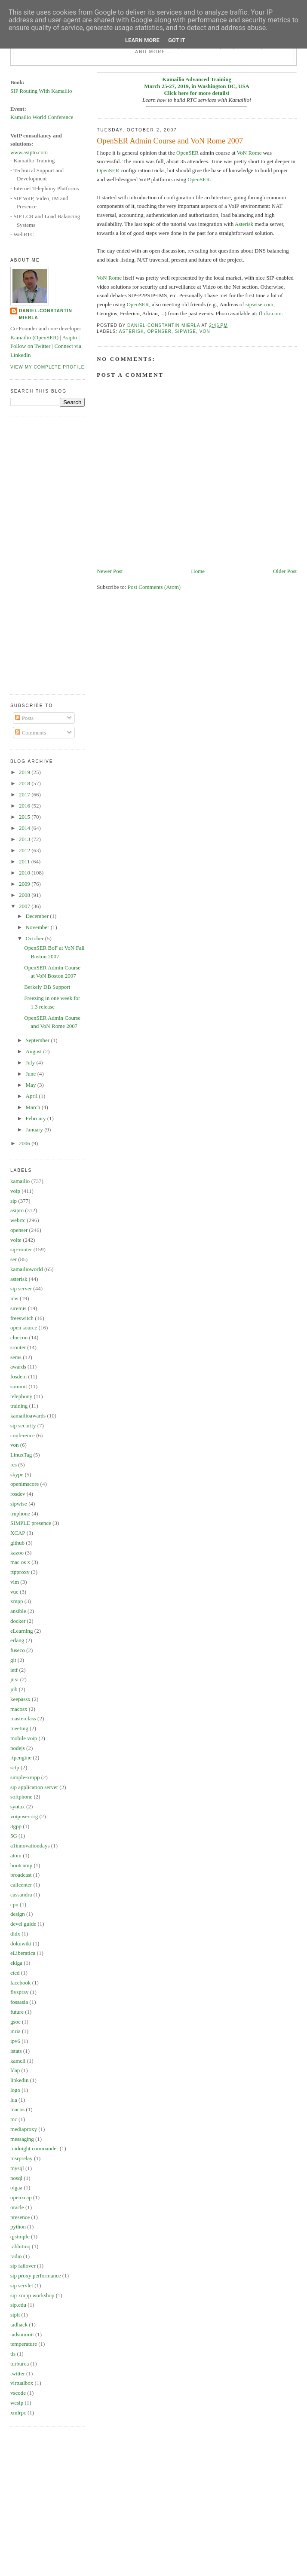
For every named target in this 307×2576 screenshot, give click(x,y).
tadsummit (22, 2334)
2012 (25, 850)
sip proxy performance (35, 2275)
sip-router (21, 1249)
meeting (19, 1728)
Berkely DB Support (47, 987)
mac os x (20, 1562)
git (13, 1660)
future (17, 2012)
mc (13, 2119)
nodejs (17, 1748)
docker (17, 1621)
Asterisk (244, 224)
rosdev (17, 1494)
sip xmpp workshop (32, 2295)
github (17, 1543)
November (38, 927)
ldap (15, 2070)
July (31, 1062)
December (38, 916)
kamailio (20, 1181)
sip (13, 1201)
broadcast (21, 1875)
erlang (17, 1640)
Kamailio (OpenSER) (34, 337)
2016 (25, 805)
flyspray (19, 1992)
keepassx (20, 1699)
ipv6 (15, 2041)
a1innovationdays (30, 1845)
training (19, 1405)
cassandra (21, 1894)
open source (23, 1327)
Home (198, 571)
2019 (25, 772)
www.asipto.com (29, 152)
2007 (25, 906)
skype (16, 1474)
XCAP (17, 1533)
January (35, 1129)
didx (15, 1933)
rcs (13, 1464)
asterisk (131, 331)
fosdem (18, 1376)
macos (17, 2109)
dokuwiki (20, 1943)
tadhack (19, 2324)
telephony (21, 1396)
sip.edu (18, 2305)
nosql (16, 2178)
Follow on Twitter (30, 346)
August (34, 1051)
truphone (20, 1513)
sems (15, 1357)
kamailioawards (28, 1415)
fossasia (19, 2002)
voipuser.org (24, 1816)
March (34, 1107)
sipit (15, 2314)
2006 (25, 1143)
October (35, 938)
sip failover (23, 2265)
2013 (25, 839)
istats (16, 2051)
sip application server (34, 1787)
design (17, 1914)
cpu (14, 1904)
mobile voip (23, 1738)
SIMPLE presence (30, 1523)
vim (14, 1582)
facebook (20, 1982)
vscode (18, 2393)
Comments (30, 732)
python (18, 2226)
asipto (17, 1210)
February (36, 1118)
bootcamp (21, 1865)
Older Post (285, 571)
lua (13, 2100)
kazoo (17, 1552)
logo (15, 2090)
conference (22, 1435)
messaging (22, 2139)
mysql (17, 2168)
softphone (21, 1796)
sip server (21, 1288)
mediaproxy (23, 2129)
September (38, 1040)
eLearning (21, 1631)
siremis (18, 1308)
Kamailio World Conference (42, 117)
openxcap (21, 2197)
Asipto (69, 337)
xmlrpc (18, 2412)
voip (15, 1191)
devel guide (23, 1924)
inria (15, 2031)
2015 (25, 817)
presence (20, 2217)
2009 (25, 884)
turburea (19, 2363)
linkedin (19, 2080)
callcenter (21, 1884)
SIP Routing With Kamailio (41, 91)
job (14, 1689)
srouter (18, 1347)
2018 (25, 783)
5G (13, 1835)
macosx (19, 1709)
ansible (18, 1611)
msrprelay (21, 2158)
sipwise (185, 331)
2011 (25, 861)
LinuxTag (21, 1454)
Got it (176, 40)
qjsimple (20, 2236)
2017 (25, 794)
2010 (25, 872)
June (31, 1073)
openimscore (24, 1484)
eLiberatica (22, 1953)
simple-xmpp (25, 1777)
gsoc (15, 2021)
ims (14, 1298)
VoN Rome (249, 152)
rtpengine (20, 1757)
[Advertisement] (44, 554)
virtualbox (21, 2383)
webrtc (17, 1220)
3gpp (15, 1826)
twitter (17, 2373)
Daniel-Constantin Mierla (45, 314)
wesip (16, 2402)
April (32, 1096)
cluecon (19, 1337)
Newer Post (110, 571)
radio (16, 2256)
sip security (23, 1425)
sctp (14, 1767)
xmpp (16, 1601)
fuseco (17, 1650)
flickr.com (270, 313)
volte (15, 1240)
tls (12, 2353)
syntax (17, 1806)
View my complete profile (47, 367)
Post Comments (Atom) (154, 587)
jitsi (14, 1679)
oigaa (16, 2187)
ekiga (16, 1963)
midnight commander (34, 2148)
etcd (15, 1972)
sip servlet (21, 2285)
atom (15, 1855)
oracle (17, 2207)
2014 (25, 828)
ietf (14, 1670)
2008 (25, 895)
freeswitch (22, 1318)
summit (18, 1386)
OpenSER (187, 152)
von (205, 331)
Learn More (142, 40)
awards (18, 1366)
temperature (23, 2344)
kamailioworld (26, 1269)
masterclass (23, 1718)
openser (159, 331)
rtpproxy (20, 1572)
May (31, 1085)
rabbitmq (20, 2246)
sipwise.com (259, 304)
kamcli (17, 2061)
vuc (14, 1591)
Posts (24, 718)
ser (13, 1259)
